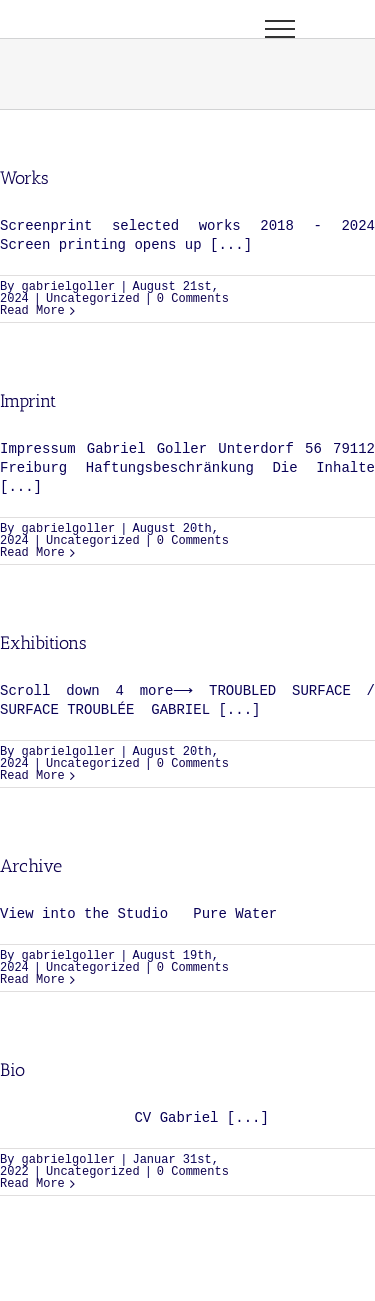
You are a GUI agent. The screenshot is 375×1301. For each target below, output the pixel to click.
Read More (32, 311)
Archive (31, 866)
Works (24, 178)
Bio (12, 1070)
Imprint (28, 401)
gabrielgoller (69, 287)
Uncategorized (93, 299)
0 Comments (193, 299)
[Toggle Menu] (280, 29)
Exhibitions (43, 643)
